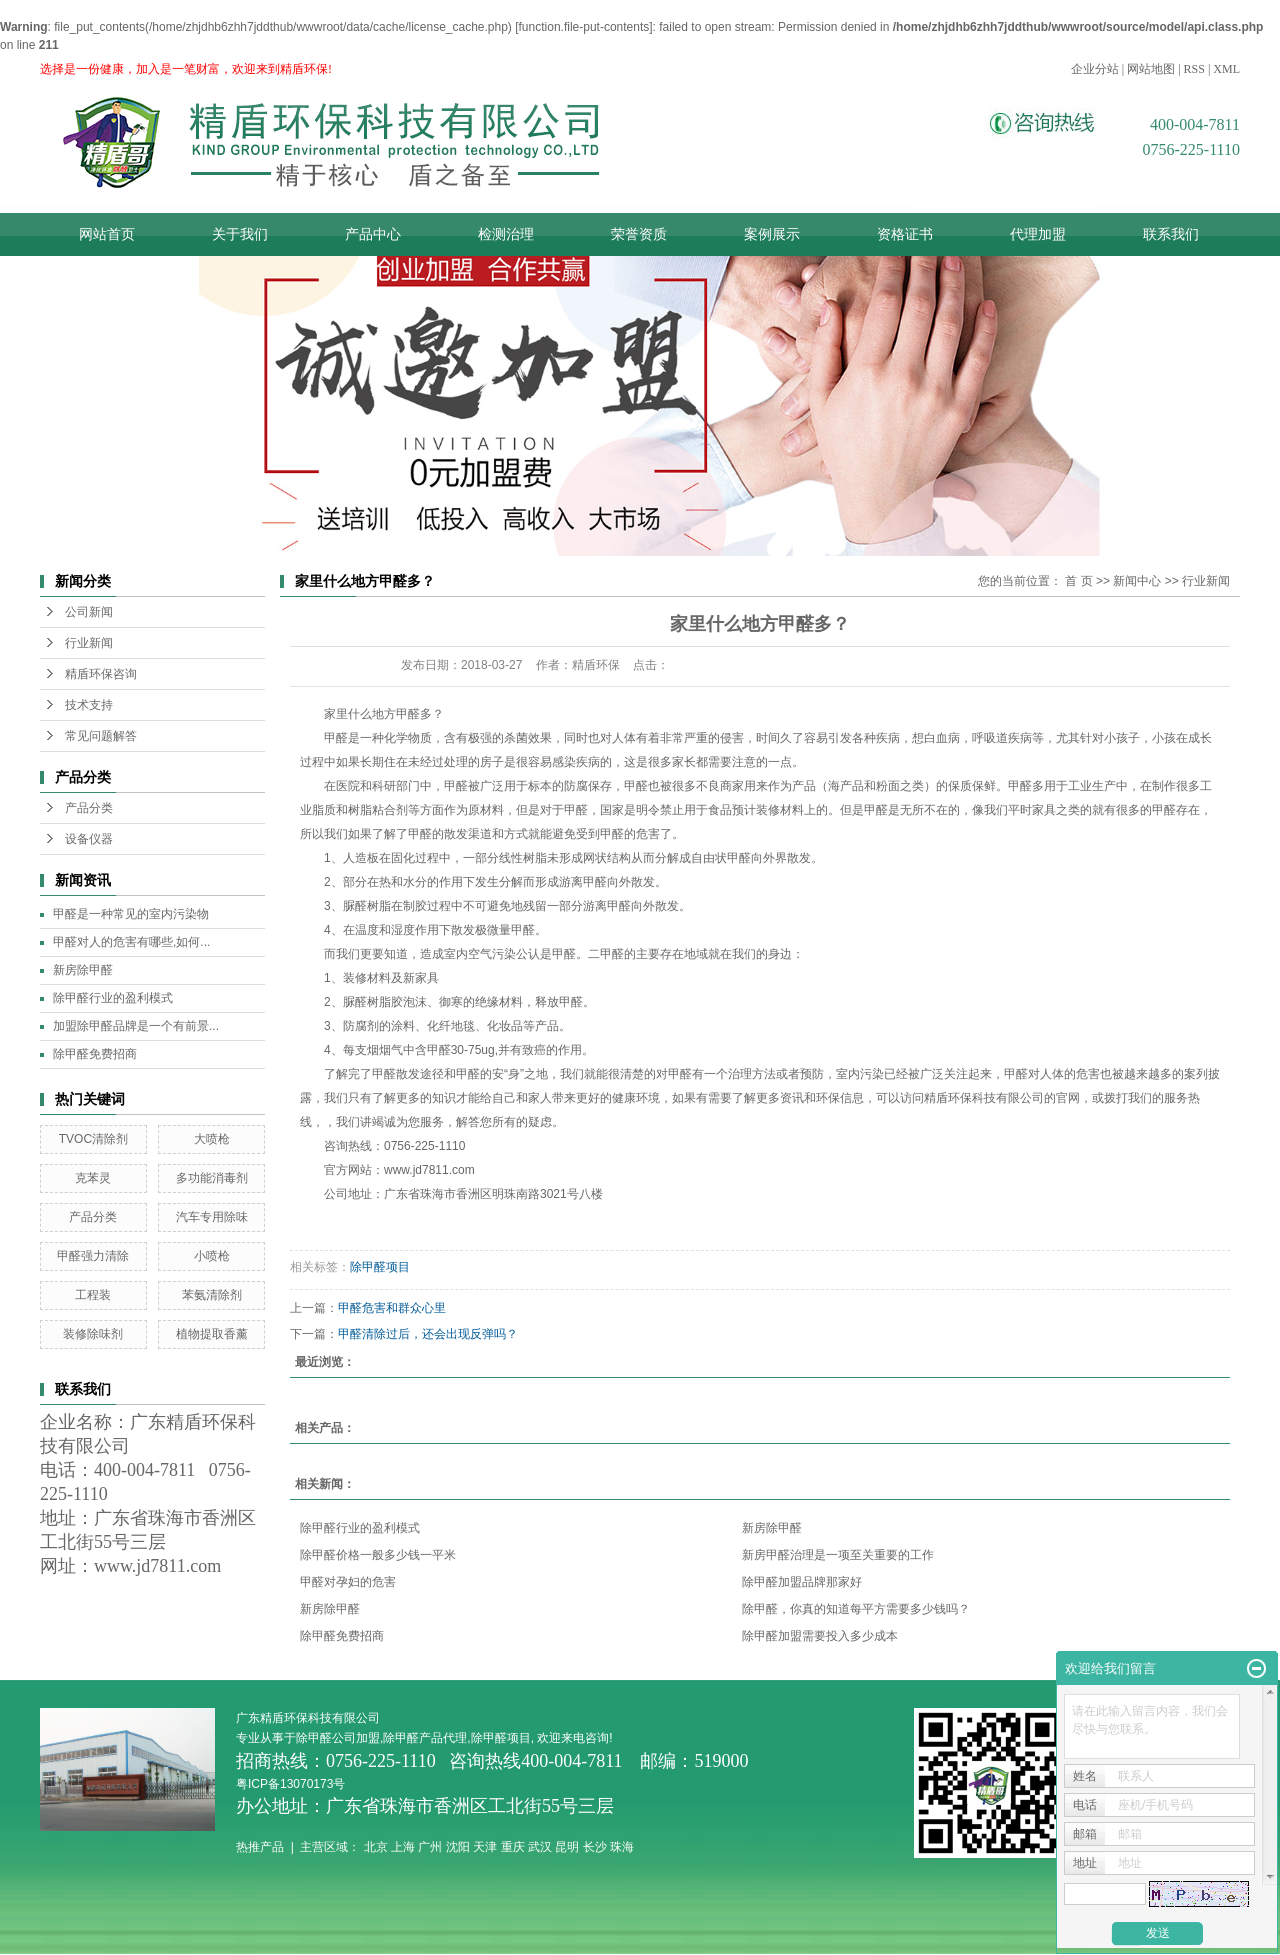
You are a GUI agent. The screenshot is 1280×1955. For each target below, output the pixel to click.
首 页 (1078, 581)
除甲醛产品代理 (425, 1738)
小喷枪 (212, 1256)
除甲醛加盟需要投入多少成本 (820, 1636)
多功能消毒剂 (212, 1178)
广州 (430, 1847)
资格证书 (905, 234)
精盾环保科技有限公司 (984, 1098)
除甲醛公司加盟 (338, 1738)
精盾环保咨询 (101, 674)
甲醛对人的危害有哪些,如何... (131, 942)
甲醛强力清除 (93, 1256)
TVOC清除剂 (93, 1139)
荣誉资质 (639, 234)
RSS (1194, 69)
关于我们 (240, 234)
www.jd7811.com (429, 1170)
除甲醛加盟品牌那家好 (802, 1582)
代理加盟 (1038, 234)
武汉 (540, 1847)
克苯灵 (93, 1178)
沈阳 (458, 1847)
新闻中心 (1137, 581)
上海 (403, 1847)
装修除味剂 (93, 1334)
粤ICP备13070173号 (292, 1784)
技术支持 (89, 705)
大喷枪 (212, 1139)
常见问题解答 (101, 736)
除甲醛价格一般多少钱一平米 (378, 1555)
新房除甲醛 (83, 970)
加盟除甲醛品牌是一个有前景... (136, 1026)
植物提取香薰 (212, 1334)
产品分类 (89, 808)
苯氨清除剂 (212, 1295)
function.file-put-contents (584, 27)
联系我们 (1171, 234)
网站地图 (1151, 69)
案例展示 (772, 234)
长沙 (595, 1847)
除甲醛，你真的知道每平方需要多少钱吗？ (856, 1609)
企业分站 (1095, 69)
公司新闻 (89, 612)
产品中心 (373, 234)
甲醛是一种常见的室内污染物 (131, 914)
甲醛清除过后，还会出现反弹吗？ (428, 1334)
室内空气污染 (480, 954)
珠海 (622, 1847)
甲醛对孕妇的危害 (348, 1582)
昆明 (567, 1847)
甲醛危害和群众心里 (392, 1308)
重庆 (513, 1847)
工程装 (93, 1295)
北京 (376, 1847)
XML (1226, 69)
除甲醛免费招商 (95, 1054)
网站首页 (107, 234)
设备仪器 (89, 839)
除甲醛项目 (380, 1267)
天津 (485, 1847)
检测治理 (506, 234)
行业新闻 (89, 643)
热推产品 (260, 1847)
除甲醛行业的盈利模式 (113, 998)
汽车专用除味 (212, 1217)
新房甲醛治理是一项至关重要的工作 (838, 1555)
